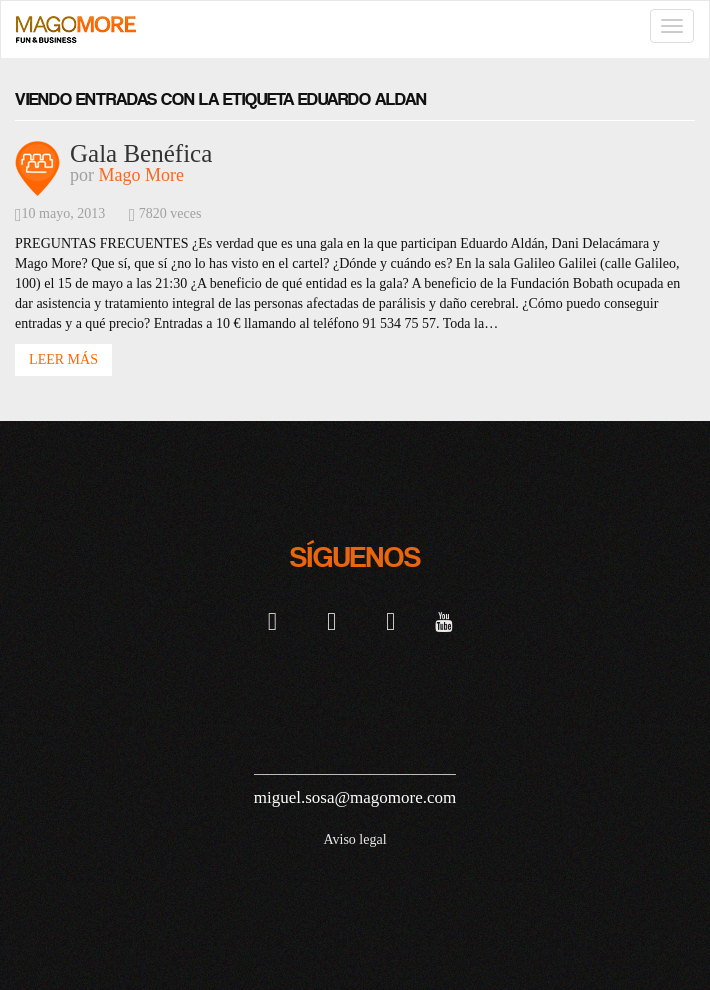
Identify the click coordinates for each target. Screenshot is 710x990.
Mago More (141, 175)
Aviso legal (354, 839)
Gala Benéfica (141, 153)
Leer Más (63, 359)
